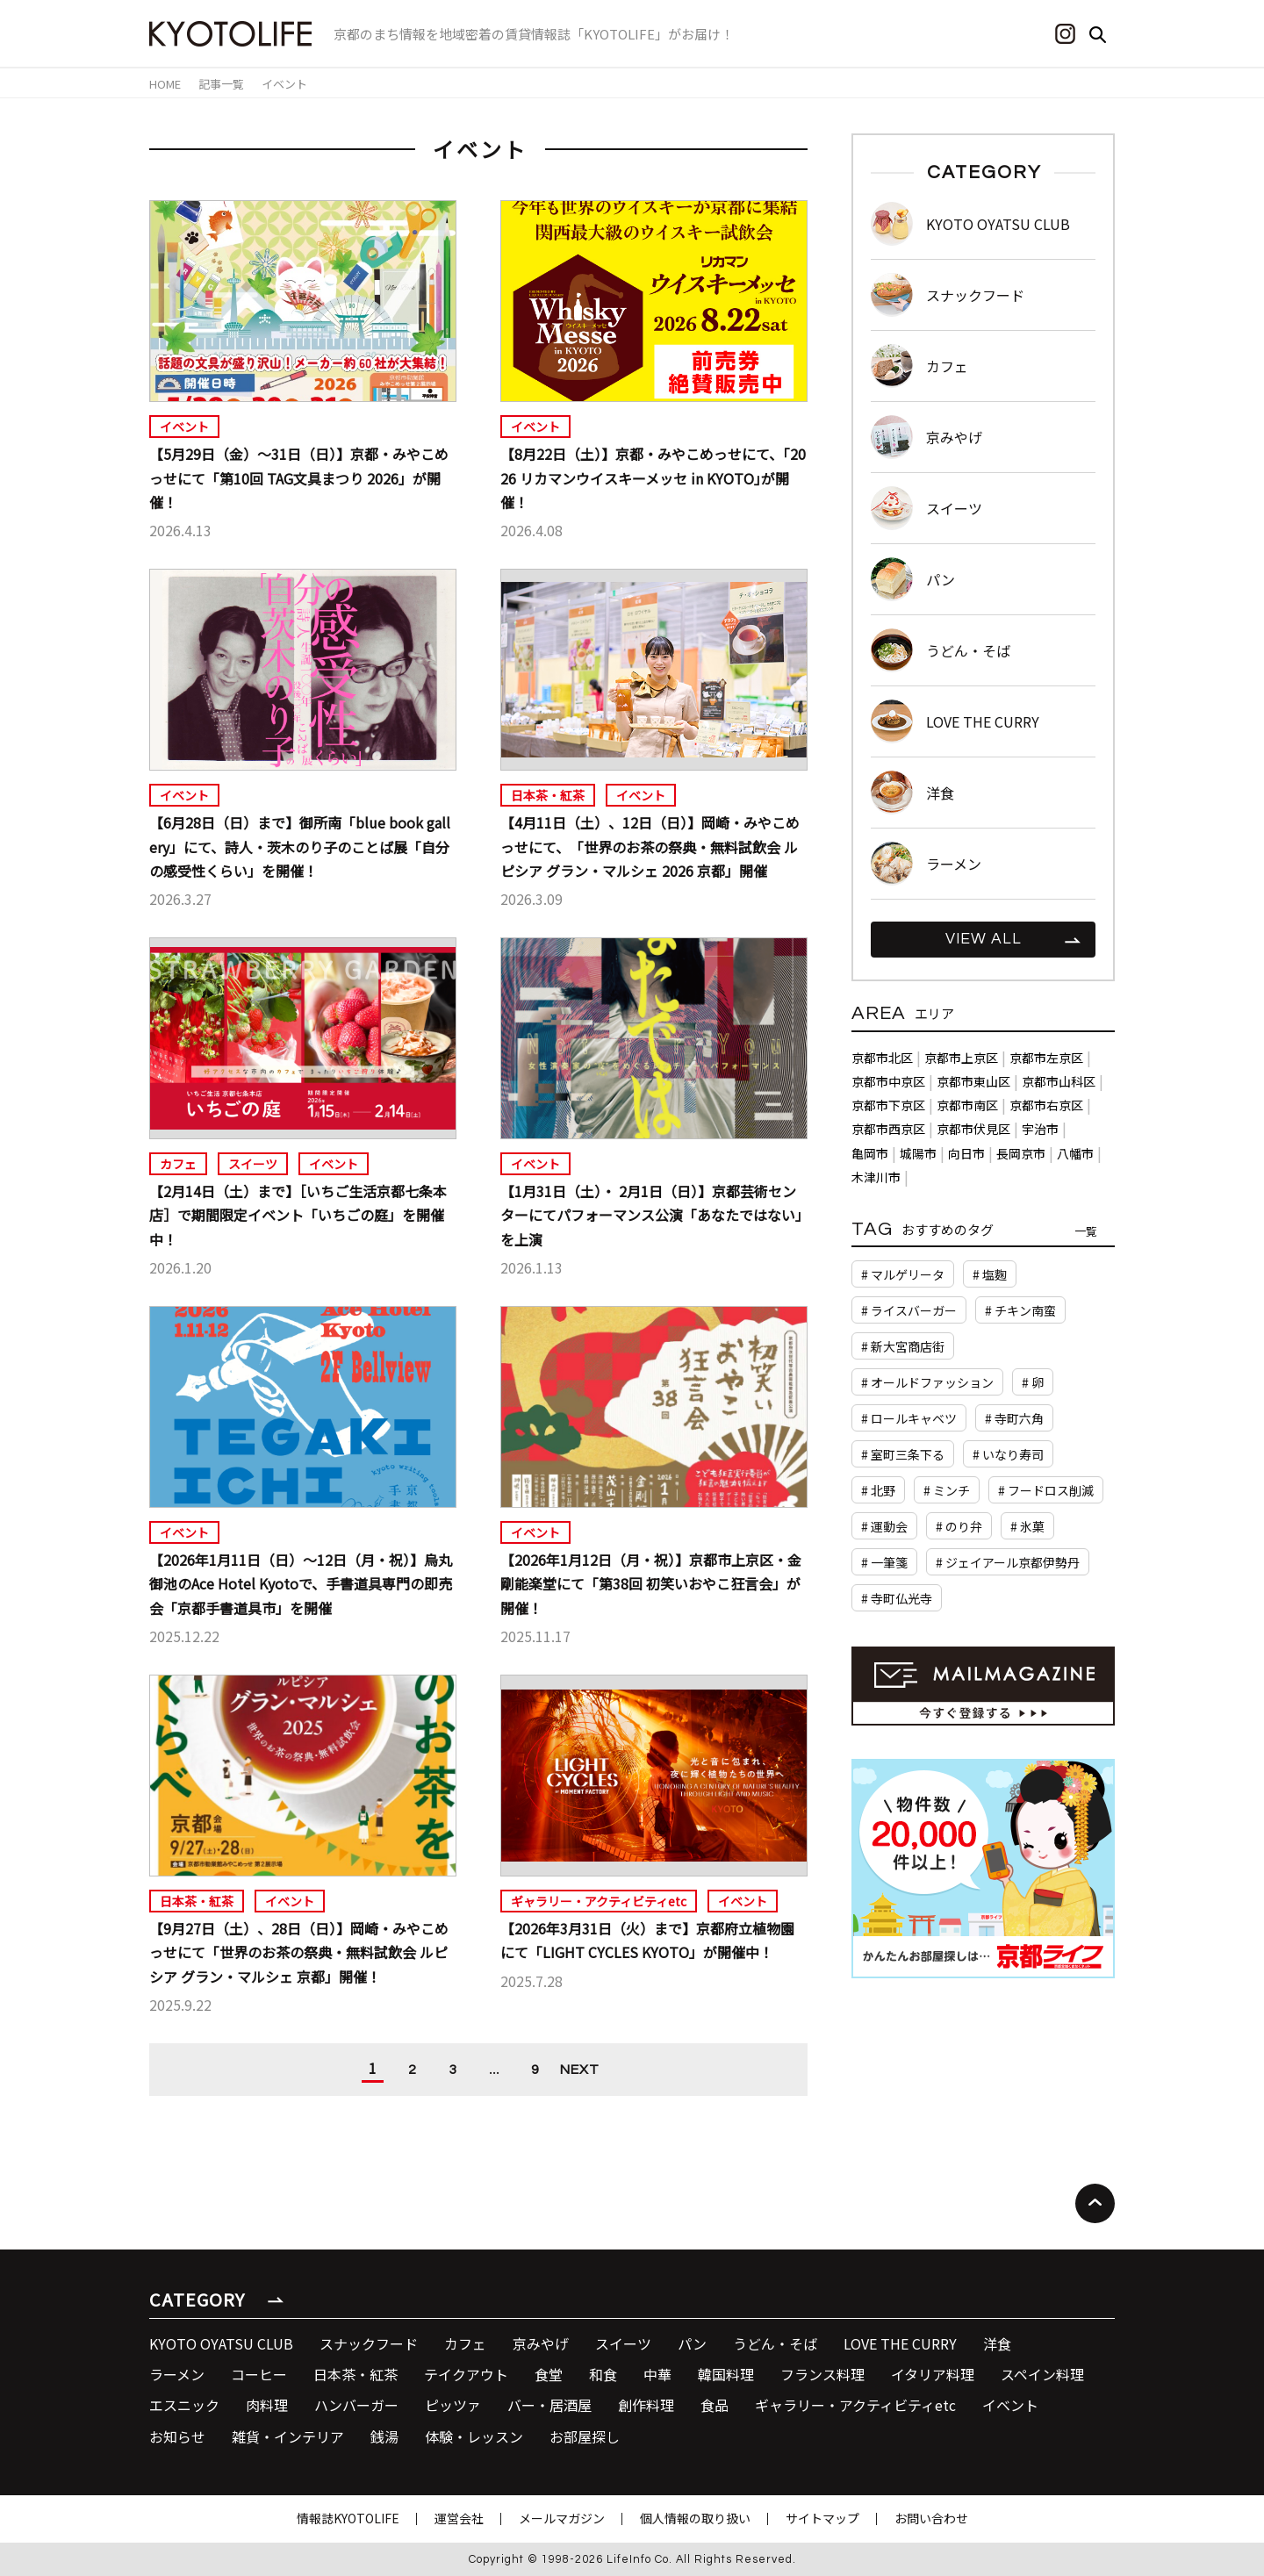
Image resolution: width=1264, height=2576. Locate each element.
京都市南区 (967, 1105)
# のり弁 (959, 1526)
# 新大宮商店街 (902, 1346)
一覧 (1085, 1231)
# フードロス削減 (1046, 1490)
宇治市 (1040, 1128)
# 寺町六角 (1014, 1418)
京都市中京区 (888, 1081)
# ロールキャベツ (909, 1418)
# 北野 (878, 1490)
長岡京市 (1020, 1153)
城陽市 (918, 1153)
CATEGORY (197, 2299)
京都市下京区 (888, 1105)
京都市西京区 (888, 1128)
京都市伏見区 (973, 1128)
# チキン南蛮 (1020, 1310)
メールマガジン (562, 2518)
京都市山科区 (1058, 1081)
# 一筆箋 (884, 1562)
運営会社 (459, 2518)
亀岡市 (869, 1153)
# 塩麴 (990, 1274)
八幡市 (1075, 1153)
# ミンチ (946, 1490)
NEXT (580, 2070)
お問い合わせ (931, 2518)
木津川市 (876, 1177)
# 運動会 (884, 1526)
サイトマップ (822, 2518)
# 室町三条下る (902, 1454)
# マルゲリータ (902, 1274)
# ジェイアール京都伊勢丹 (1008, 1562)
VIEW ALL (983, 939)
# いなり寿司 (1008, 1454)
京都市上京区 (961, 1057)
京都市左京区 (1046, 1057)
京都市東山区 (973, 1081)
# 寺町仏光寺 (896, 1598)
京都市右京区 (1046, 1105)
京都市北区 (882, 1057)
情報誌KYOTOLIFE (348, 2518)
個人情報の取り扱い (695, 2518)
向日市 (966, 1153)
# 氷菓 (1027, 1526)
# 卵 (1033, 1382)
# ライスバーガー (909, 1310)
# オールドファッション (927, 1382)
